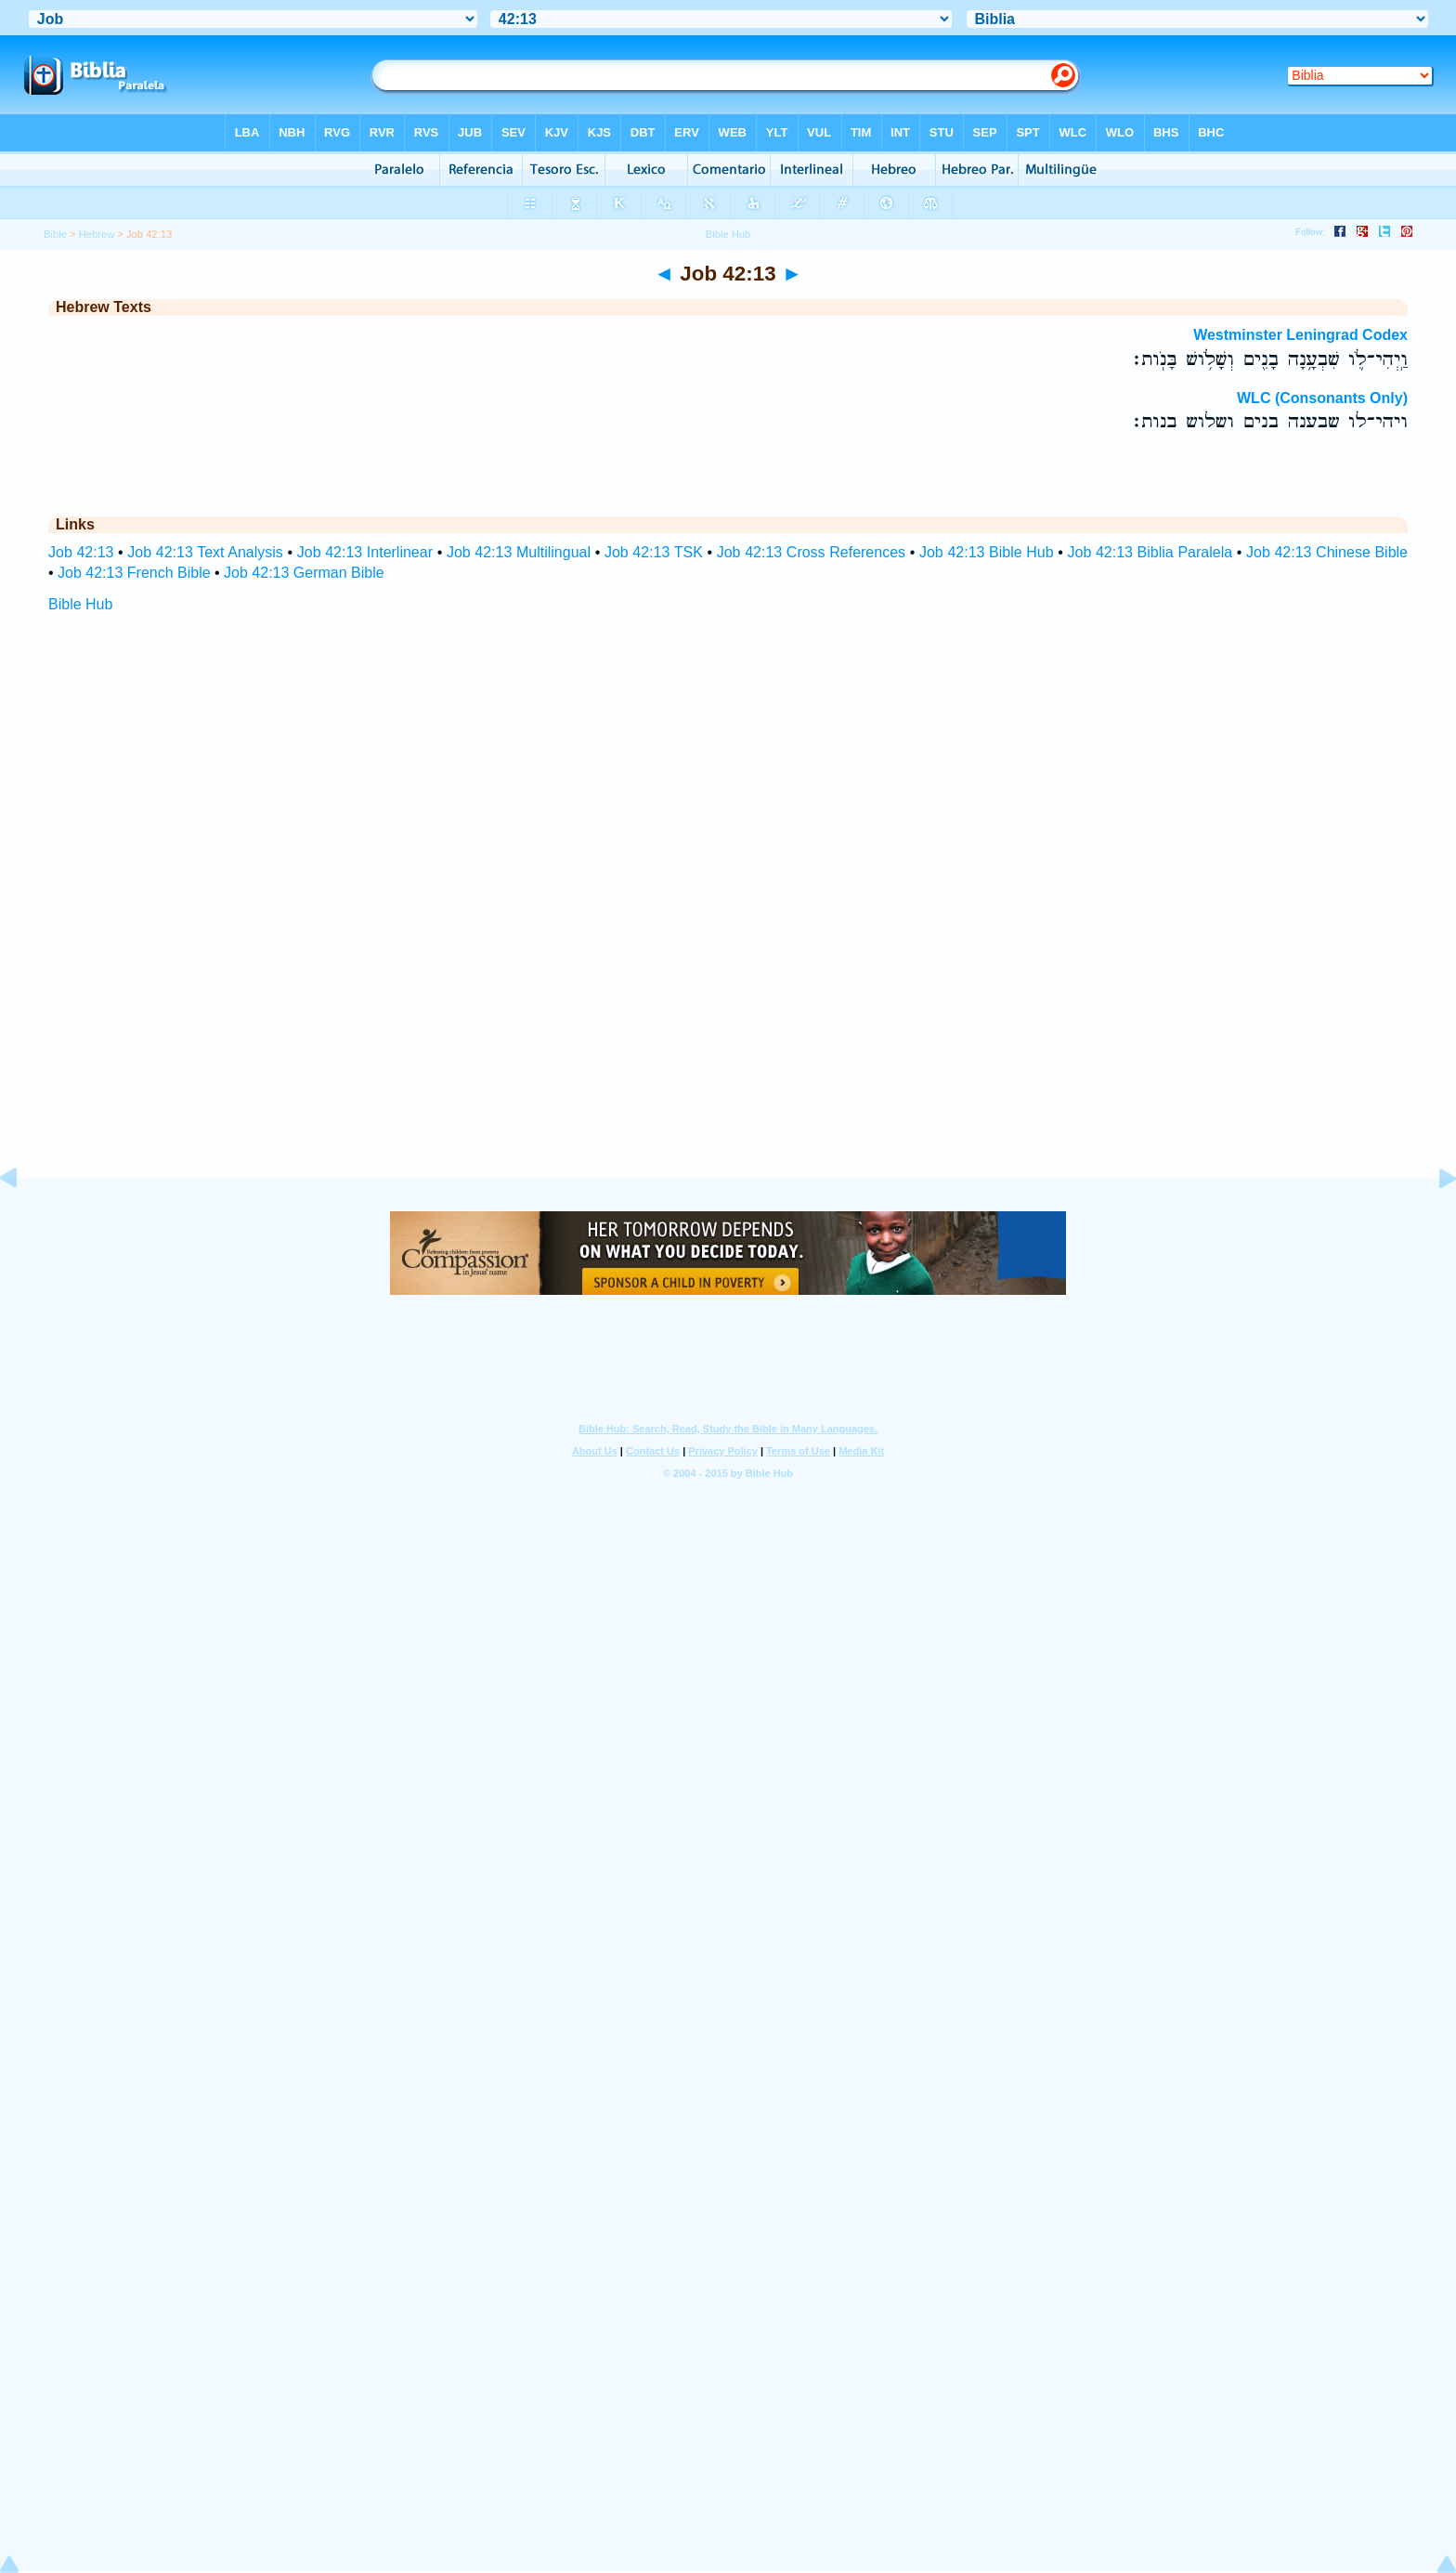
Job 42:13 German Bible (304, 573)
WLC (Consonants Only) (1322, 398)
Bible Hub (80, 604)
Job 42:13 (80, 552)
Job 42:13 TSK (653, 552)
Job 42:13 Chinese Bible (1327, 552)
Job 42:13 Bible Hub (986, 552)
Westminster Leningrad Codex (1300, 335)
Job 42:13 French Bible (134, 573)
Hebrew (97, 234)
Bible (55, 234)
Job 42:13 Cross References (811, 552)
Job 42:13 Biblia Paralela (1150, 552)
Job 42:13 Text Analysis (205, 552)
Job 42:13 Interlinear (365, 552)
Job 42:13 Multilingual (519, 552)
